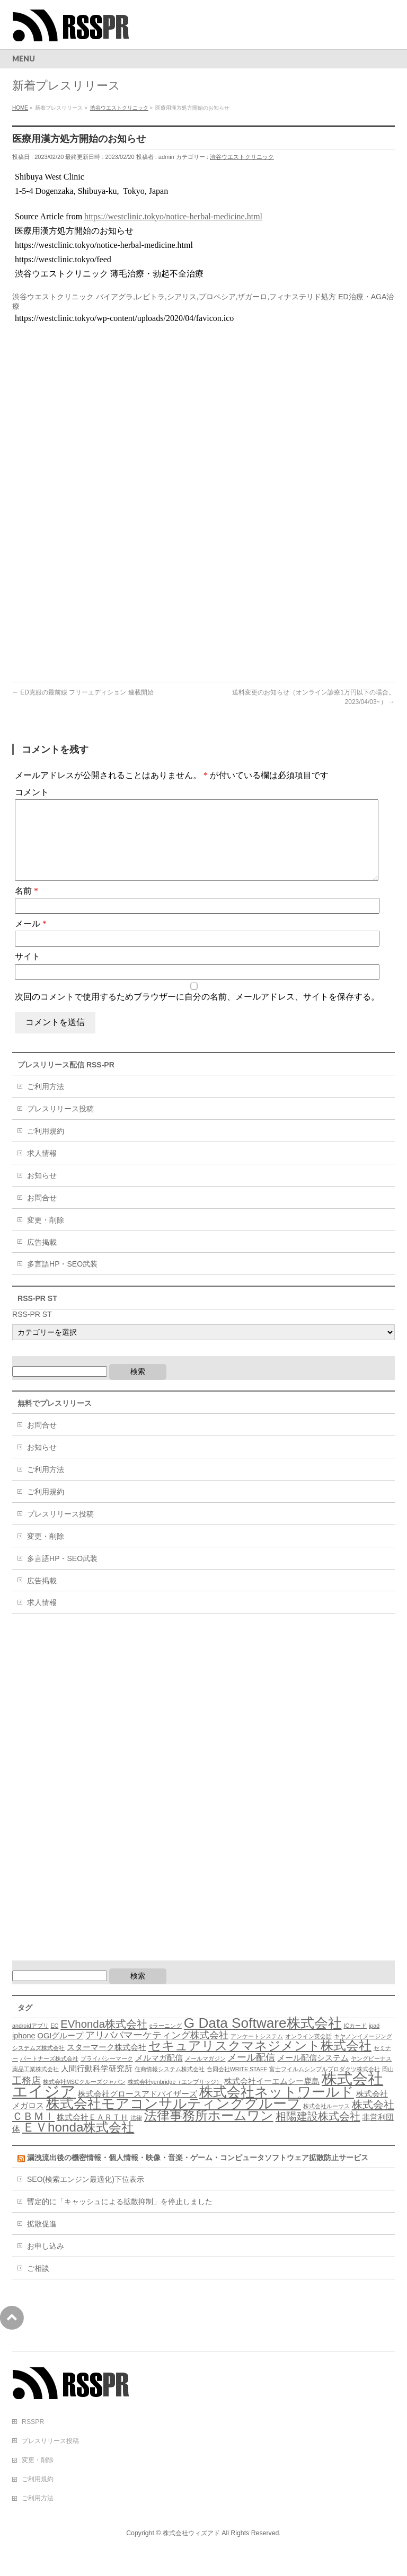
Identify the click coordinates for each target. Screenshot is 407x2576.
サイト (27, 973)
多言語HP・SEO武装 (62, 1281)
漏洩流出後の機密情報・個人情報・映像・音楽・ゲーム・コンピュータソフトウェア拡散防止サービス (197, 2174)
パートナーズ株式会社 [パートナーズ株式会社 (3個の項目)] (49, 2075)
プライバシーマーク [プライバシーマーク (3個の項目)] (107, 2075)
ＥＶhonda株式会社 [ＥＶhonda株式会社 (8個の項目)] (78, 2144)
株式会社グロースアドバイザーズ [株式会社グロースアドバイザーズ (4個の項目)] (137, 2111)
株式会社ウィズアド (191, 2550)
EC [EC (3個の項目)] (54, 2042)
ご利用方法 (45, 1103)
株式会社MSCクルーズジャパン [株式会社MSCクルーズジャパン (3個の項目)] (84, 2099)
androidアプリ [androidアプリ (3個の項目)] (30, 2042)
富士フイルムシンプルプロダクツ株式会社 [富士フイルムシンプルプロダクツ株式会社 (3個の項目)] (324, 2086)
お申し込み (45, 2263)
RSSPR (33, 2439)
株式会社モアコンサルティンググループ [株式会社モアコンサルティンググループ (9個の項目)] (173, 2120)
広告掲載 (42, 1259)
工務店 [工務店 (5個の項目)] (26, 2097)
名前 (26, 907)
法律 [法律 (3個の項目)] (136, 2135)
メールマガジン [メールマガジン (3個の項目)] (205, 2075)
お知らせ (42, 1192)
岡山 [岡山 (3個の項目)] (388, 2086)
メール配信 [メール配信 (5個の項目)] (251, 2074)
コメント (32, 792)
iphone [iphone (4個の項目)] (24, 2052)
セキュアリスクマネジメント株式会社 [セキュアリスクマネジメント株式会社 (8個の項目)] (259, 2062)
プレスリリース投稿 (60, 1125)
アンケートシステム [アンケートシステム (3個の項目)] (257, 2053)
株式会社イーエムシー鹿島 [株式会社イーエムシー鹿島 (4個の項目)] (272, 2098)
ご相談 (38, 2285)
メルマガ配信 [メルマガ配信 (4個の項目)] (159, 2075)
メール (31, 940)
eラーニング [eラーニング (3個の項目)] (165, 2042)
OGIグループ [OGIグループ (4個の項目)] (61, 2052)
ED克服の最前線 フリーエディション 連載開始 (83, 692)
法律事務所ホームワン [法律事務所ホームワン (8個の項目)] (208, 2132)
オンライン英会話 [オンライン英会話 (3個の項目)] (308, 2053)
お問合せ (42, 1214)
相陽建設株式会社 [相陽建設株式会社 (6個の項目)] (318, 2133)
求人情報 (42, 1170)
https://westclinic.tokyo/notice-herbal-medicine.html (173, 216)
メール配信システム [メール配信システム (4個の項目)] (313, 2075)
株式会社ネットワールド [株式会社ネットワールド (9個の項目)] (276, 2109)
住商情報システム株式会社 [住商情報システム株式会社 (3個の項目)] (170, 2086)
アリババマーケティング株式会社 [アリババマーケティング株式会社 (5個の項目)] (156, 2052)
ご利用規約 (45, 1148)
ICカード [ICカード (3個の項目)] (355, 2042)
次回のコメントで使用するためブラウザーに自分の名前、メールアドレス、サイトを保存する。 (197, 1013)
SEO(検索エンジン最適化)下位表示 (85, 2196)
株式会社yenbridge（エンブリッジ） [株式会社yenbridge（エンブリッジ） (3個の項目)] (175, 2099)
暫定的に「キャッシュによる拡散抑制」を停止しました (120, 2218)
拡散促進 (42, 2240)
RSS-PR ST (32, 1331)
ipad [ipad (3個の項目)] (374, 2042)
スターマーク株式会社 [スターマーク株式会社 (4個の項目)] (106, 2064)
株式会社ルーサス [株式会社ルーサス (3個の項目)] (326, 2123)
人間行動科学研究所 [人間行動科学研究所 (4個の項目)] (96, 2085)
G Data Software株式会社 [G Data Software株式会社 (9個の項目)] (263, 2040)
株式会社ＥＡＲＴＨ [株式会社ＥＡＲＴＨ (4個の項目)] (92, 2134)
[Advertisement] (101, 410)
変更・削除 (45, 1237)
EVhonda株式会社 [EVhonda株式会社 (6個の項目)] (103, 2041)
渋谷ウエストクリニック (242, 157)
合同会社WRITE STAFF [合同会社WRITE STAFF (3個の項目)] (237, 2086)
